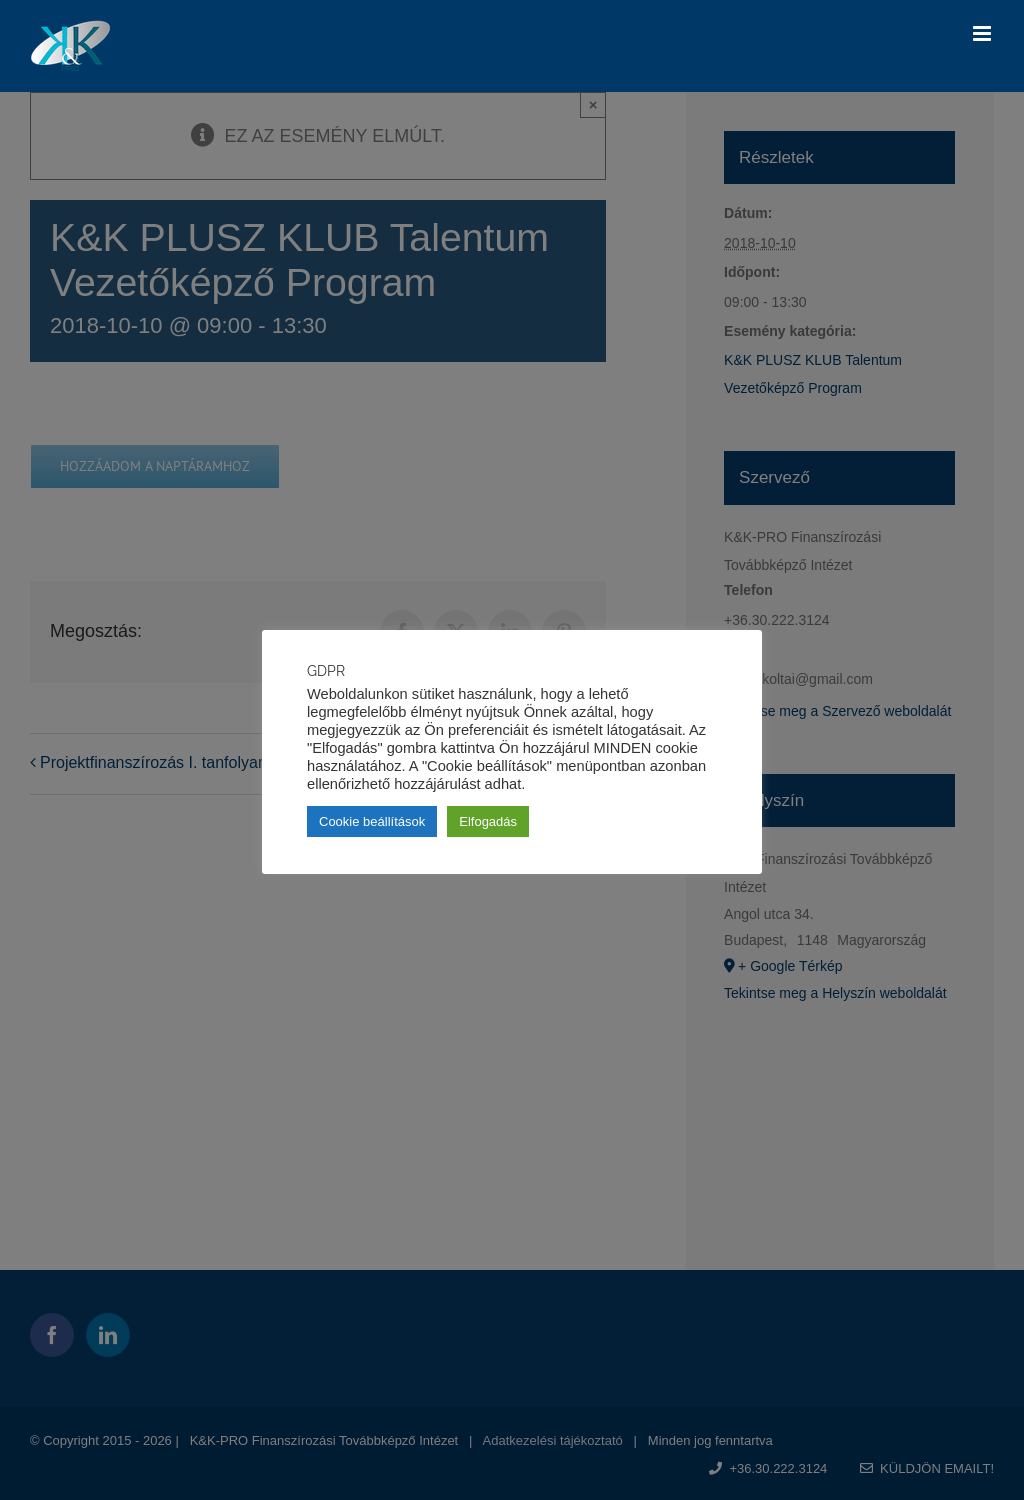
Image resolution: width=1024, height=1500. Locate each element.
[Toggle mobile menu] (983, 33)
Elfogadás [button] (488, 821)
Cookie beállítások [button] (372, 821)
